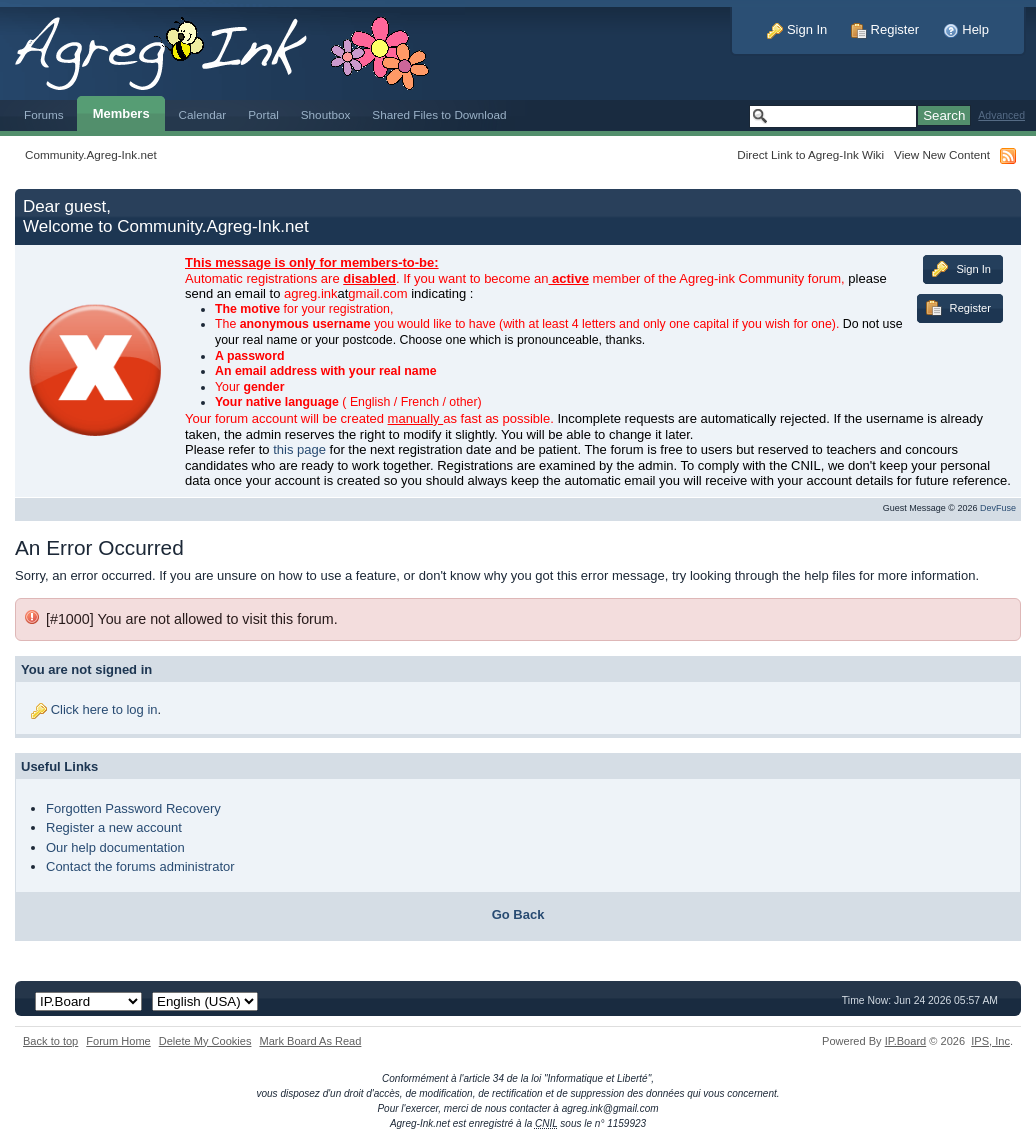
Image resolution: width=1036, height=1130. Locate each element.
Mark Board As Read (310, 1041)
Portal (263, 114)
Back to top (50, 1041)
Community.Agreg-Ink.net (91, 154)
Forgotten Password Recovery (133, 808)
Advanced (1001, 115)
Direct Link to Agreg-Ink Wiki (810, 154)
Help (966, 29)
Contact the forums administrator (140, 866)
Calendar (203, 114)
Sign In (797, 29)
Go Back (518, 914)
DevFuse (998, 508)
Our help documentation (115, 847)
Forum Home (118, 1041)
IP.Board (906, 1041)
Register (885, 29)
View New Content (942, 154)
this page (299, 449)
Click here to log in (104, 709)
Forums (44, 114)
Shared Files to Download (439, 114)
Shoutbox (326, 114)
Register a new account (114, 827)
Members (121, 113)
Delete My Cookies (205, 1041)
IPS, (990, 1041)
